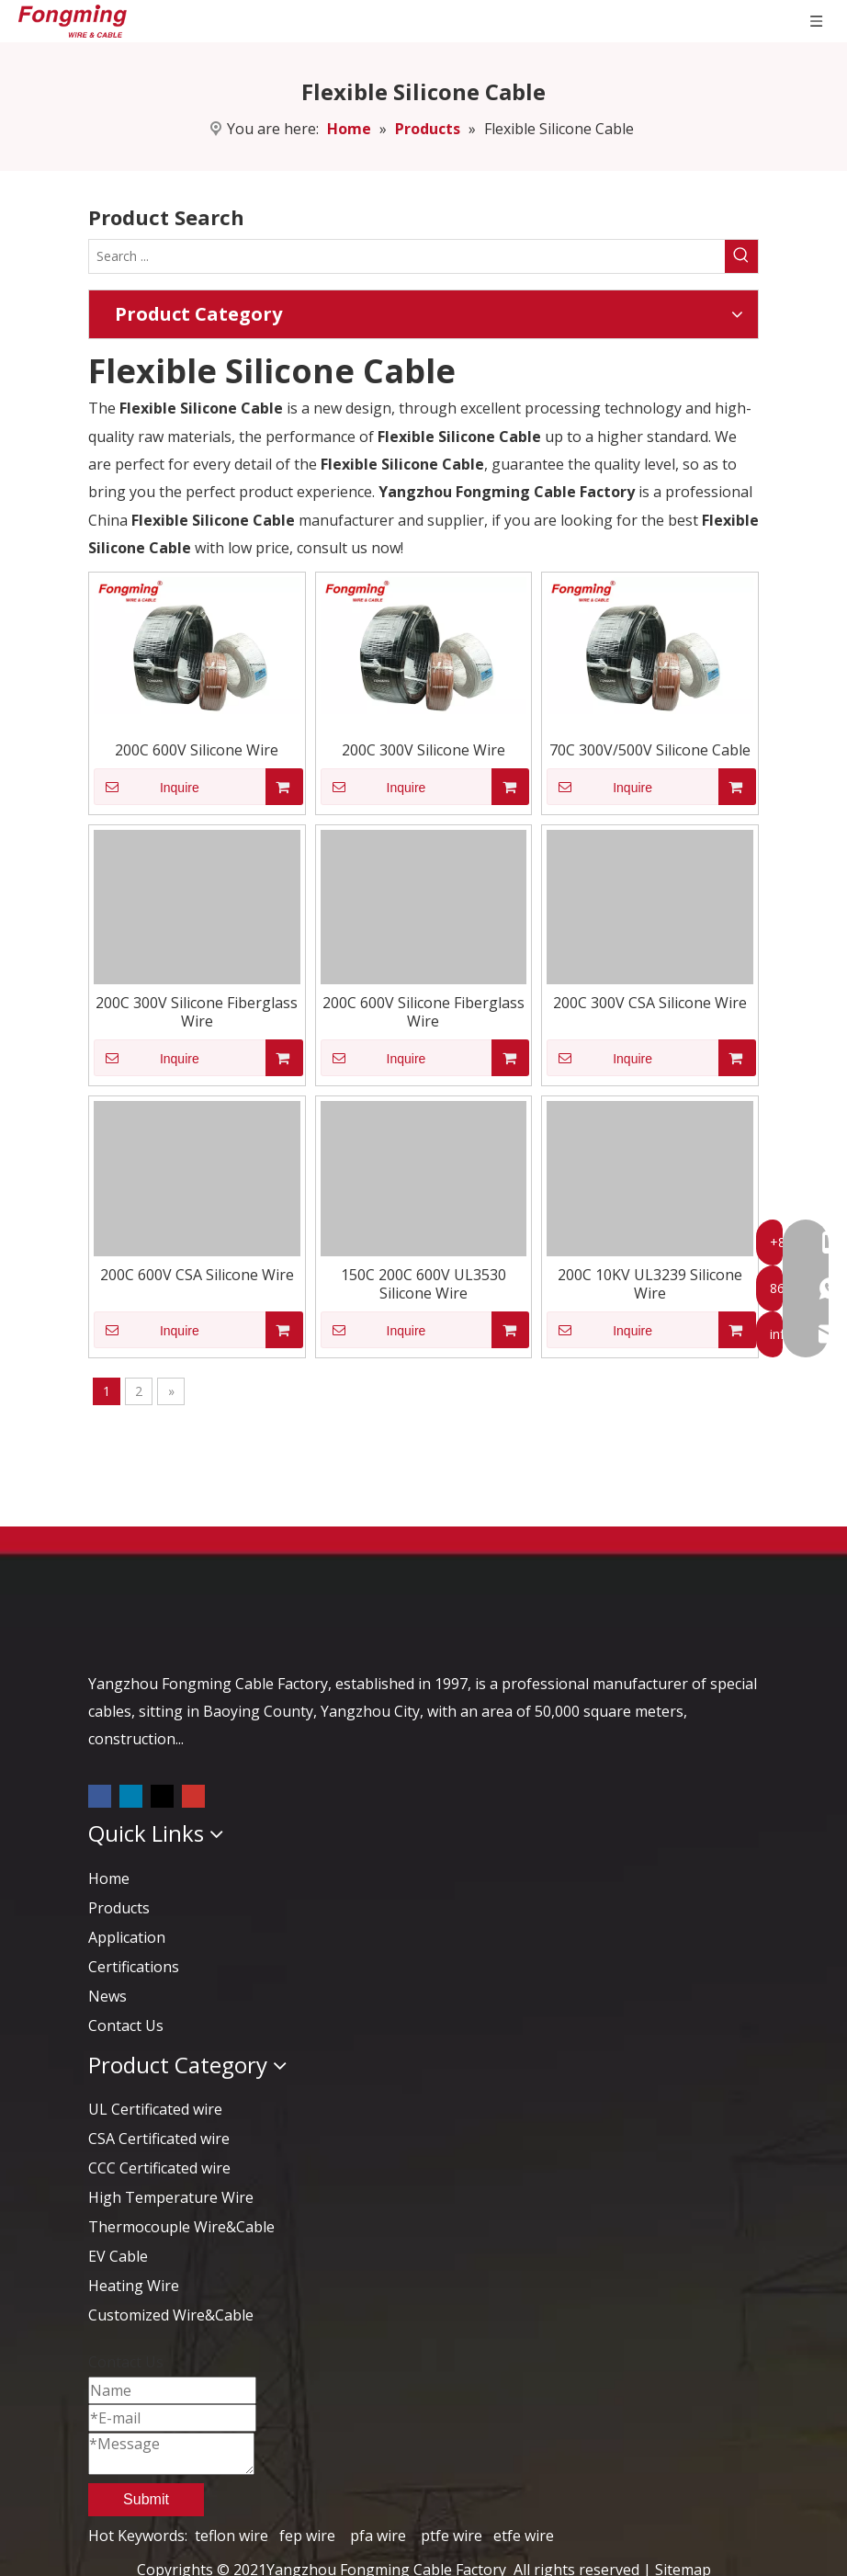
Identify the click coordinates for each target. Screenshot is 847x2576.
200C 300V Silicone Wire (423, 750)
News (107, 1996)
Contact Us (126, 2025)
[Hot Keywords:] (741, 256)
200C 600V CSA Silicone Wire (197, 1274)
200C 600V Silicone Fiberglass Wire (423, 1011)
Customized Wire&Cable (171, 2315)
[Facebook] (101, 1795)
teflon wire (231, 2535)
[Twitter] (164, 1795)
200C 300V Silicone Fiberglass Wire (197, 1011)
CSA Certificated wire (159, 2138)
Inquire (146, 786)
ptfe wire (451, 2535)
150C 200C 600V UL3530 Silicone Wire (423, 1283)
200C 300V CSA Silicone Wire (650, 1002)
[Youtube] (193, 1795)
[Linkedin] (132, 1795)
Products (119, 1908)
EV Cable (118, 2256)
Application (126, 1937)
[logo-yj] (119, 1627)
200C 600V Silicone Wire (196, 750)
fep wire (307, 2535)
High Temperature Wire (171, 2197)
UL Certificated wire (155, 2109)
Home (109, 1878)
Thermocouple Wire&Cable (181, 2227)
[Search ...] (407, 256)
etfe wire (523, 2535)
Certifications (133, 1967)
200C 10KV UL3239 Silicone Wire (650, 1283)
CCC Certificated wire (159, 2168)
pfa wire (378, 2535)
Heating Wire (133, 2285)
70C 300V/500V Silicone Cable (650, 750)
